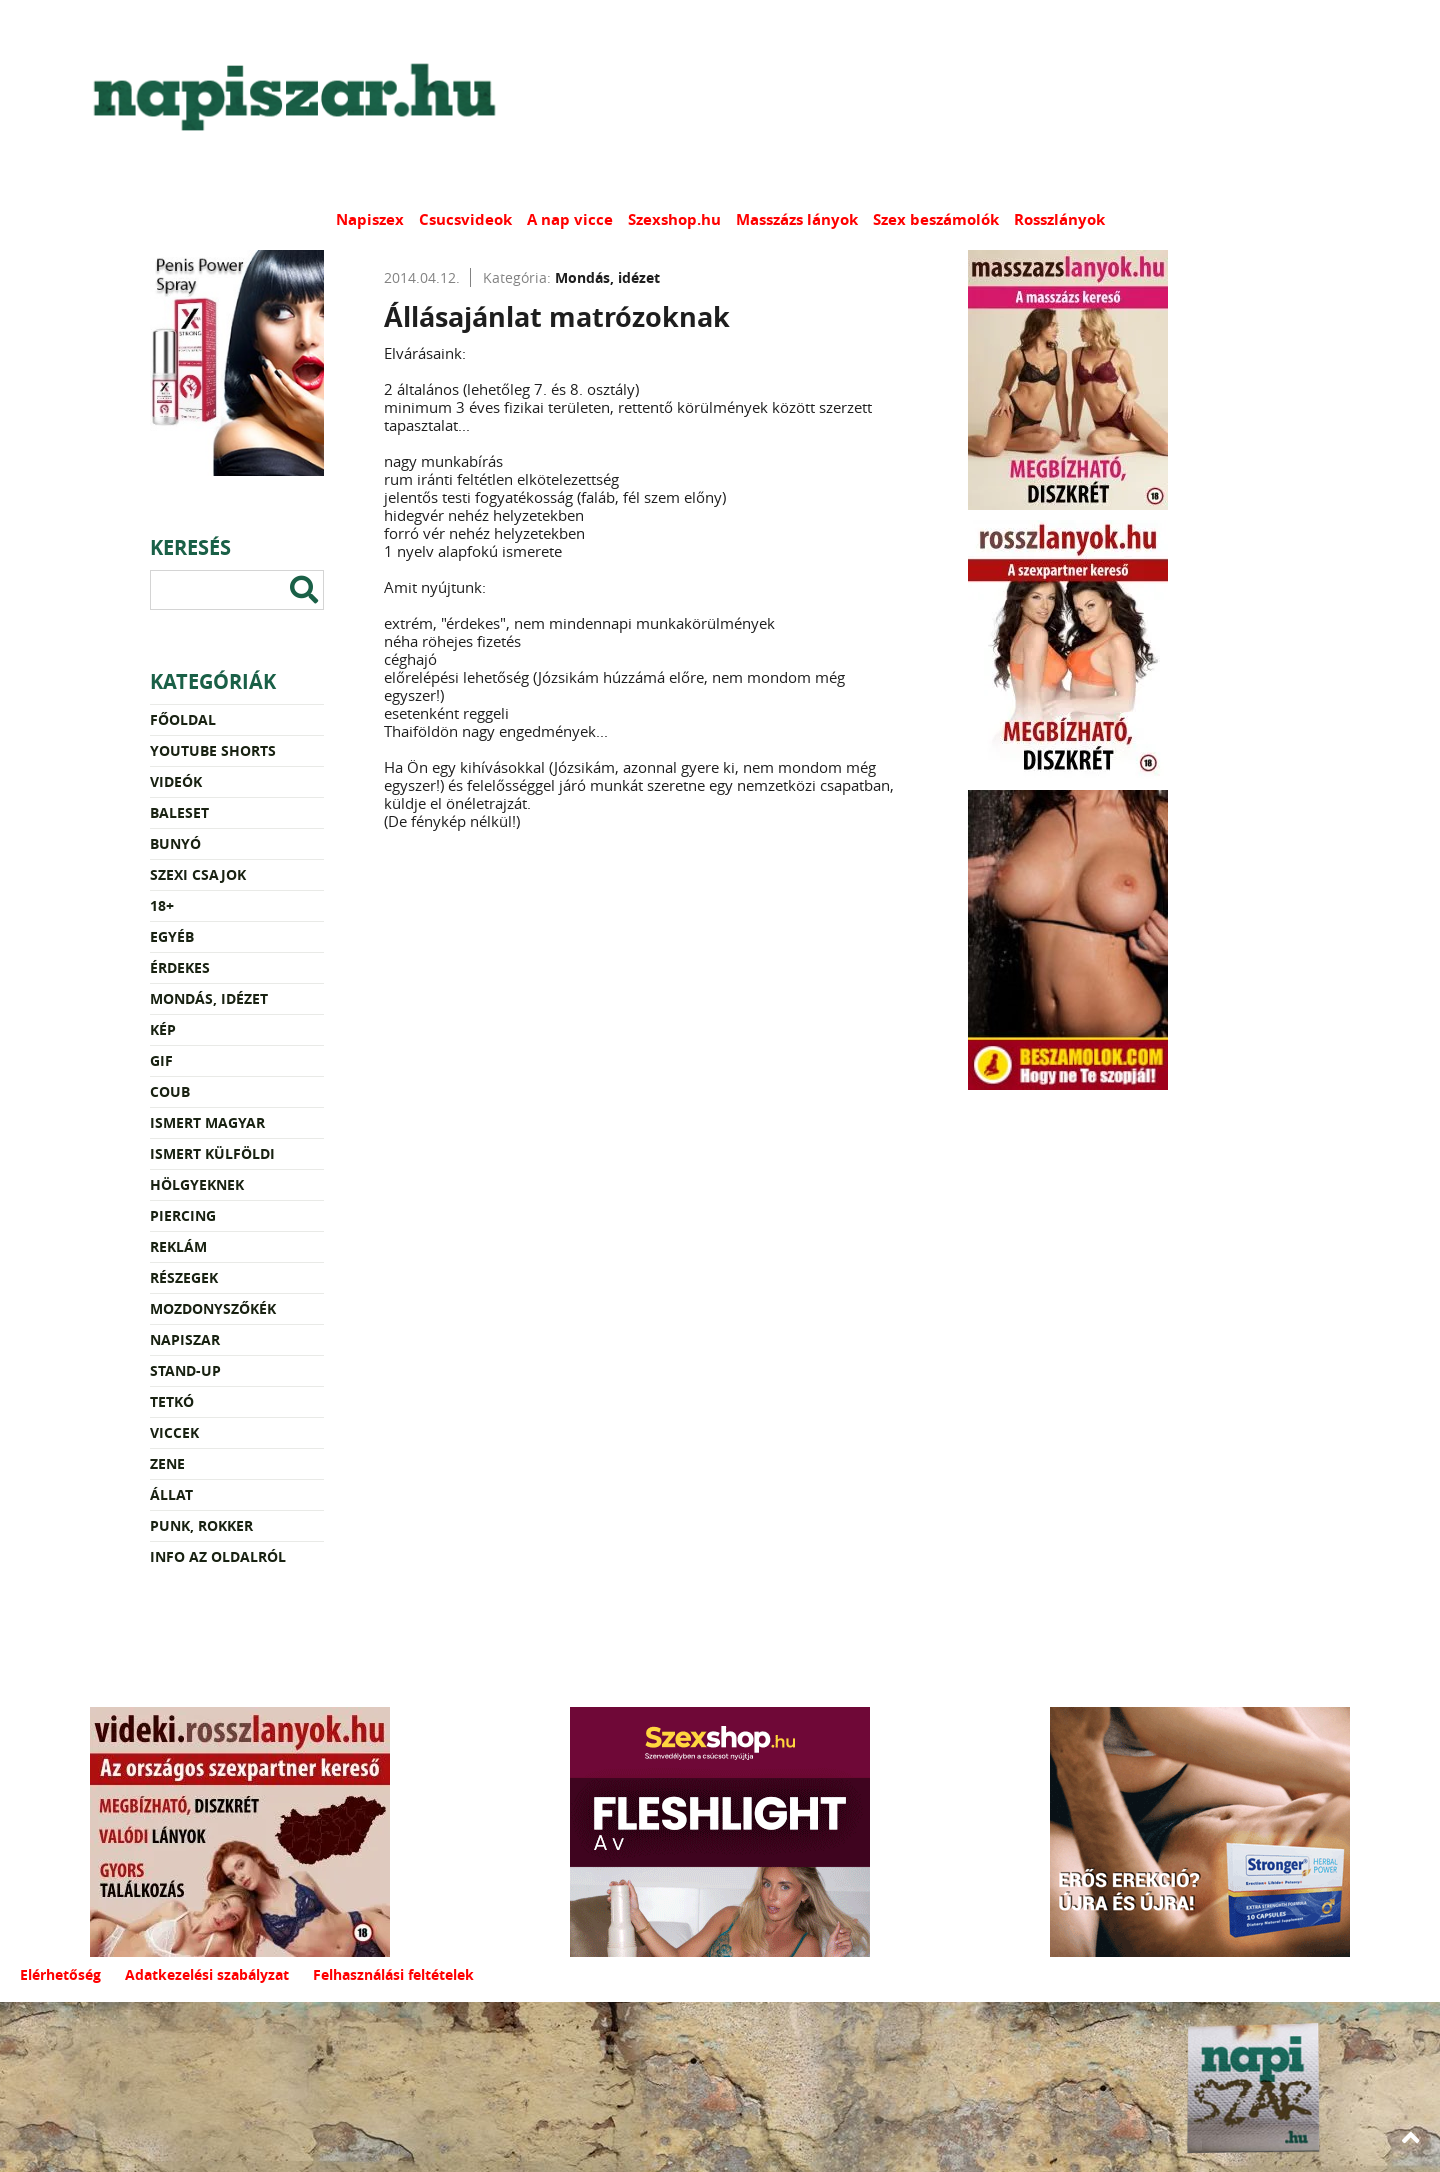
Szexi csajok (198, 874)
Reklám (178, 1246)
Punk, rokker (201, 1525)
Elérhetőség (60, 1974)
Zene (167, 1463)
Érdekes (180, 967)
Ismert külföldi (212, 1153)
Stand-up (185, 1370)
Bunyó (175, 843)
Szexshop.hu (674, 219)
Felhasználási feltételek (393, 1974)
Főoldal (183, 719)
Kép (163, 1029)
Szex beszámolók (936, 219)
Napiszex (370, 219)
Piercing (183, 1215)
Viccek (174, 1432)
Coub (170, 1091)
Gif (161, 1060)
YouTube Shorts (213, 750)
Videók (176, 781)
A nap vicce (570, 219)
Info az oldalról (218, 1556)
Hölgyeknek (197, 1184)
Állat (171, 1494)
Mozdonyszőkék (213, 1308)
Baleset (179, 812)
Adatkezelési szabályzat (207, 1974)
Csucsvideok (465, 219)
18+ (162, 905)
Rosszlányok (1059, 219)
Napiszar (185, 1339)
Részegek (184, 1277)
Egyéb (172, 936)
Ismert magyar (207, 1122)
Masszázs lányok (797, 219)
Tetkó (172, 1401)
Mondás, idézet (209, 998)
